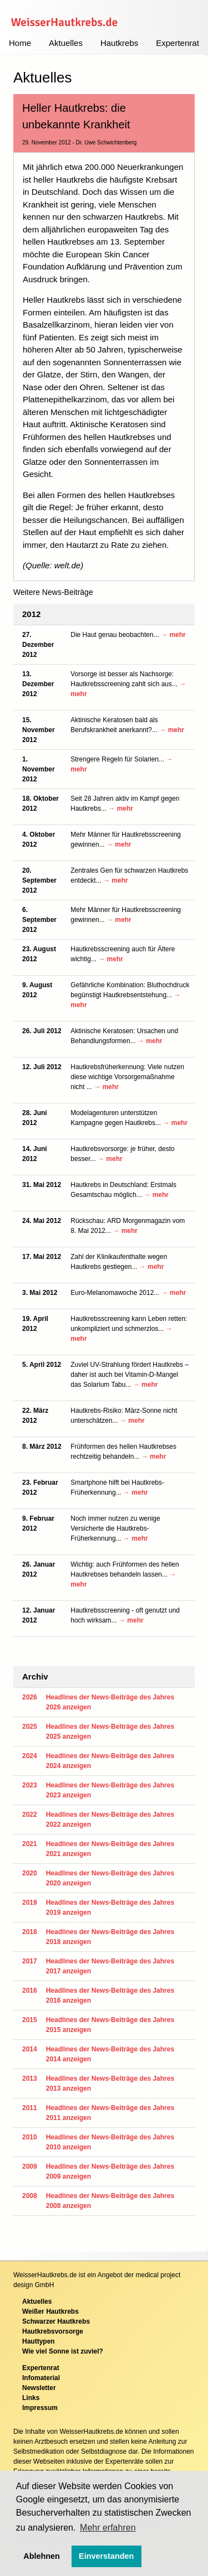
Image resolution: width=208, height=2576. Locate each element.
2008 (29, 2196)
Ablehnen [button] (41, 2556)
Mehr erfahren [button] (108, 2527)
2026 (29, 1697)
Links (30, 2398)
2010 (29, 2137)
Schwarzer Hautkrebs (56, 2321)
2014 (29, 2049)
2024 (29, 1756)
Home (20, 43)
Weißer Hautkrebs (50, 2311)
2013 (29, 2078)
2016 (29, 1990)
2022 (29, 1814)
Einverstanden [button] (106, 2556)
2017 (29, 1961)
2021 (29, 1844)
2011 (29, 2108)
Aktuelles (66, 43)
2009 (29, 2166)
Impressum (40, 2408)
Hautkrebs (119, 43)
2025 (29, 1726)
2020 (29, 1873)
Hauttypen (38, 2341)
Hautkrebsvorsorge (52, 2331)
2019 (29, 1902)
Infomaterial (41, 2378)
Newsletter (39, 2388)
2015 (29, 2020)
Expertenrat (177, 43)
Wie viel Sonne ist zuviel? (62, 2351)
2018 (29, 1932)
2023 (29, 1785)
